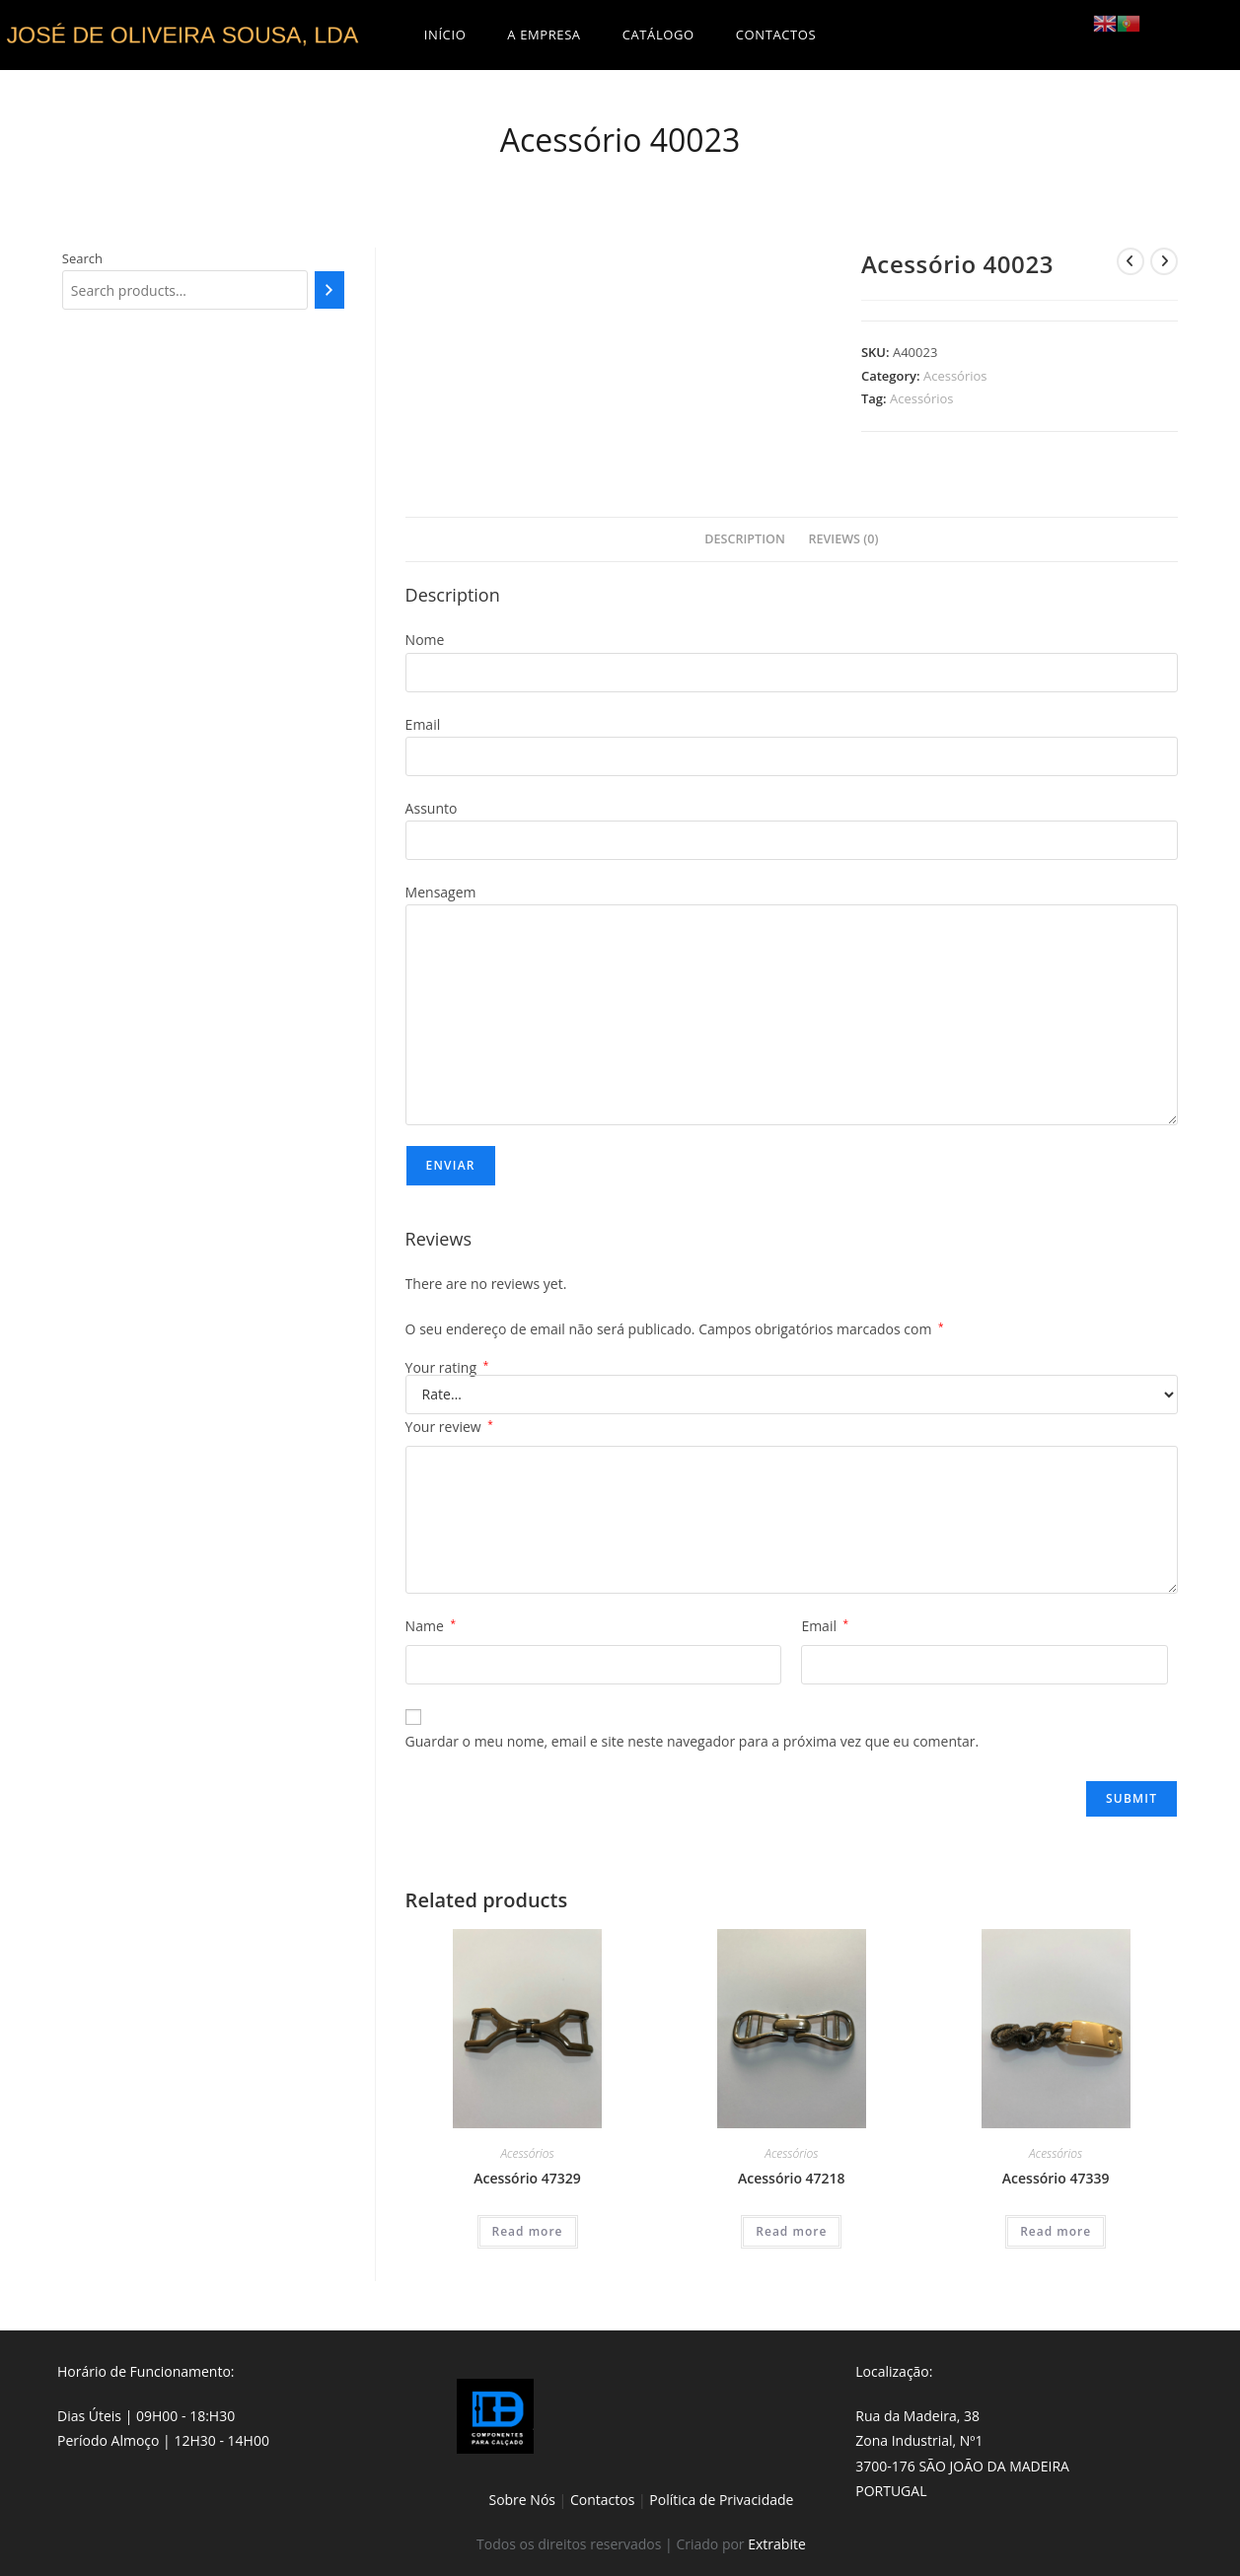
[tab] (744, 540)
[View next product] (1164, 261)
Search (82, 258)
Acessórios (955, 376)
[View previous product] (1130, 261)
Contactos (602, 2499)
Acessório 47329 (527, 2178)
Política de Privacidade (721, 2499)
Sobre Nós (521, 2499)
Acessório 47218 (791, 2178)
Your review (449, 1426)
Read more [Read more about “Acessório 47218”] (791, 2231)
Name (430, 1625)
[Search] (329, 290)
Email (824, 1625)
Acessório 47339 (1056, 2178)
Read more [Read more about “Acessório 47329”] (527, 2231)
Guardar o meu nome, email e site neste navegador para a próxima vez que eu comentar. (692, 1741)
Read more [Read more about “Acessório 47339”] (1055, 2231)
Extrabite (777, 2544)
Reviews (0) (843, 539)
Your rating (447, 1368)
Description (744, 539)
